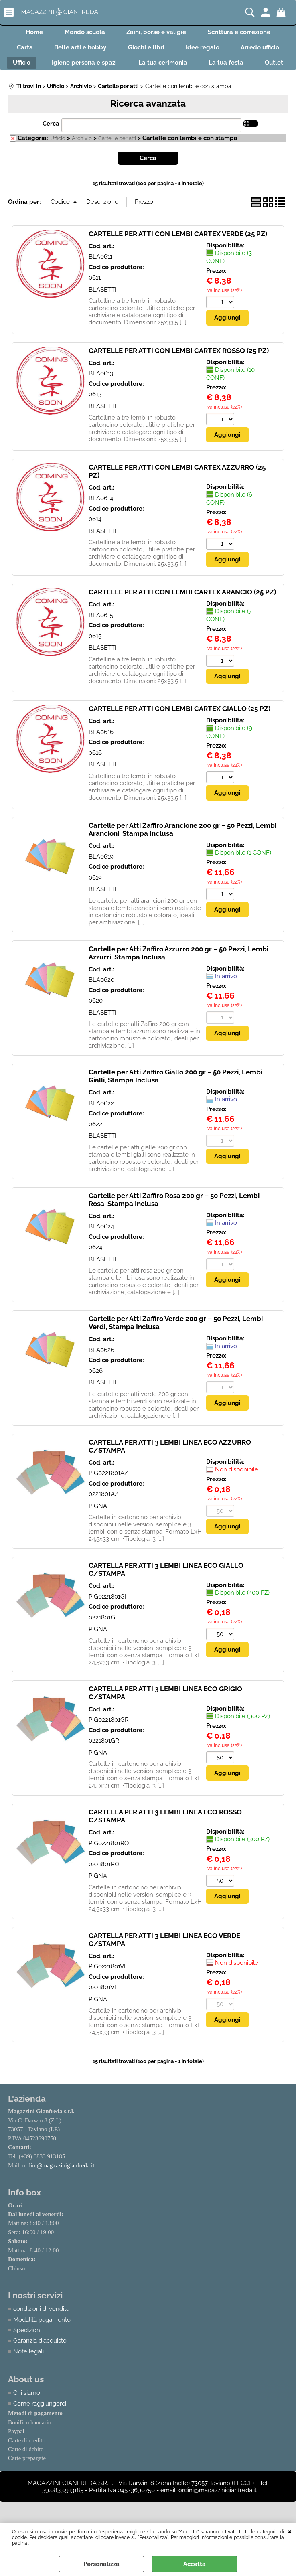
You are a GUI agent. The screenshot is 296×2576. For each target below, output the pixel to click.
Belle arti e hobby (109, 50)
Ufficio (98, 67)
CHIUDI (290, 2531)
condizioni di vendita (41, 2332)
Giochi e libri (177, 50)
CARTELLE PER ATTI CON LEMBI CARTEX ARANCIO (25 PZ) (182, 614)
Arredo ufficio (46, 67)
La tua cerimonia (244, 67)
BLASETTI (102, 311)
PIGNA (98, 1528)
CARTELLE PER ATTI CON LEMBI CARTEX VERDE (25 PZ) (178, 256)
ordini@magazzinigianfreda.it (58, 2188)
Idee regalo (236, 50)
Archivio (82, 161)
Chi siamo (26, 2416)
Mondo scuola (83, 32)
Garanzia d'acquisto (40, 2363)
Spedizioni (27, 2353)
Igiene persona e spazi (163, 67)
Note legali (28, 2374)
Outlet (177, 84)
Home (30, 32)
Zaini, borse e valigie (158, 32)
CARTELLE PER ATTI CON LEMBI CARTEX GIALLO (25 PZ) (179, 732)
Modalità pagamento (42, 2342)
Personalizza (101, 2564)
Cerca (51, 146)
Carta (51, 50)
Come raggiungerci (39, 2426)
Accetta (194, 2564)
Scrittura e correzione (243, 32)
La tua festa (126, 84)
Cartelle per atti (117, 161)
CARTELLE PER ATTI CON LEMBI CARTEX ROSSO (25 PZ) (179, 373)
